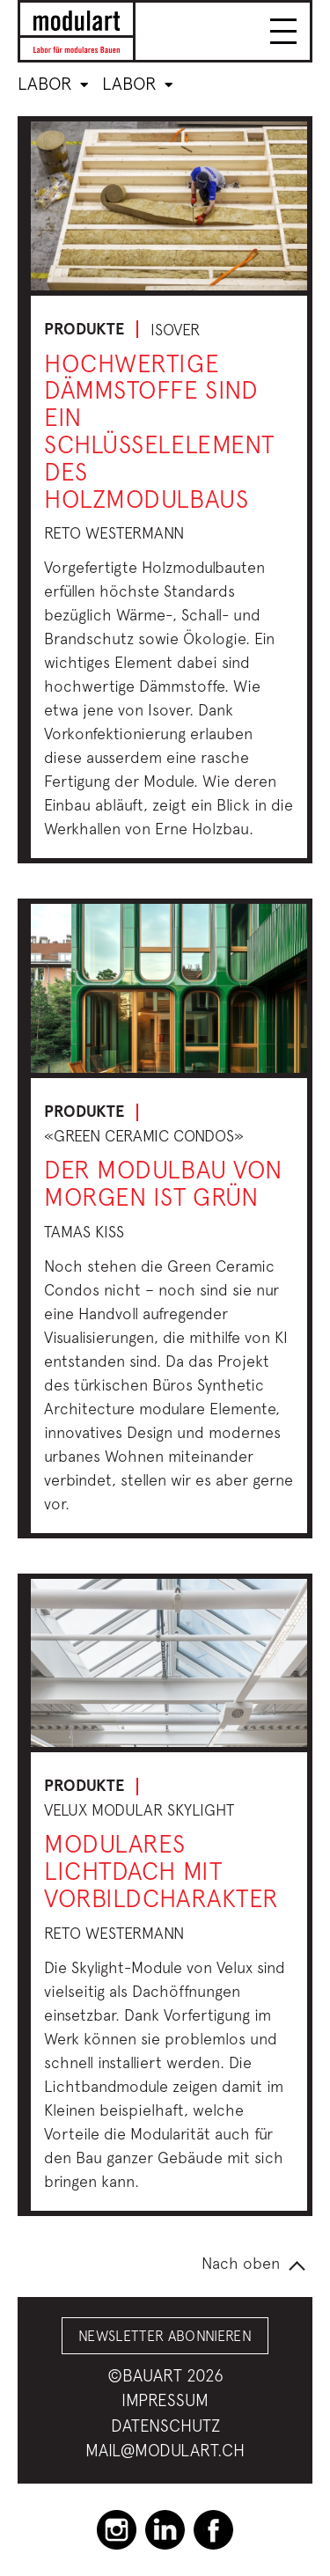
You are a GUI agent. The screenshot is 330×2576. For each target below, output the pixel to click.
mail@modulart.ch (165, 2450)
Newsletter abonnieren (165, 2336)
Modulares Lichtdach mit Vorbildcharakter (161, 1870)
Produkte (84, 329)
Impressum (165, 2400)
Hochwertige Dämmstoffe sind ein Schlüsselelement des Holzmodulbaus (159, 431)
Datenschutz (165, 2425)
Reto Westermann (114, 533)
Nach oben (241, 2263)
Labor (53, 83)
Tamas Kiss (84, 1231)
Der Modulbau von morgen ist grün (163, 1183)
